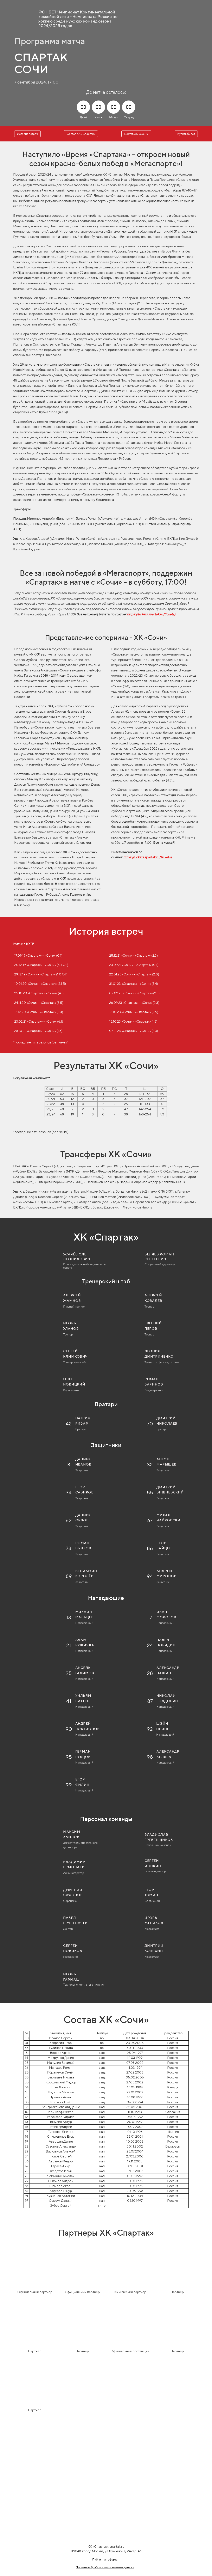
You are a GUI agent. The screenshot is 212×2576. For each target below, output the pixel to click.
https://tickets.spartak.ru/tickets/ (151, 614)
